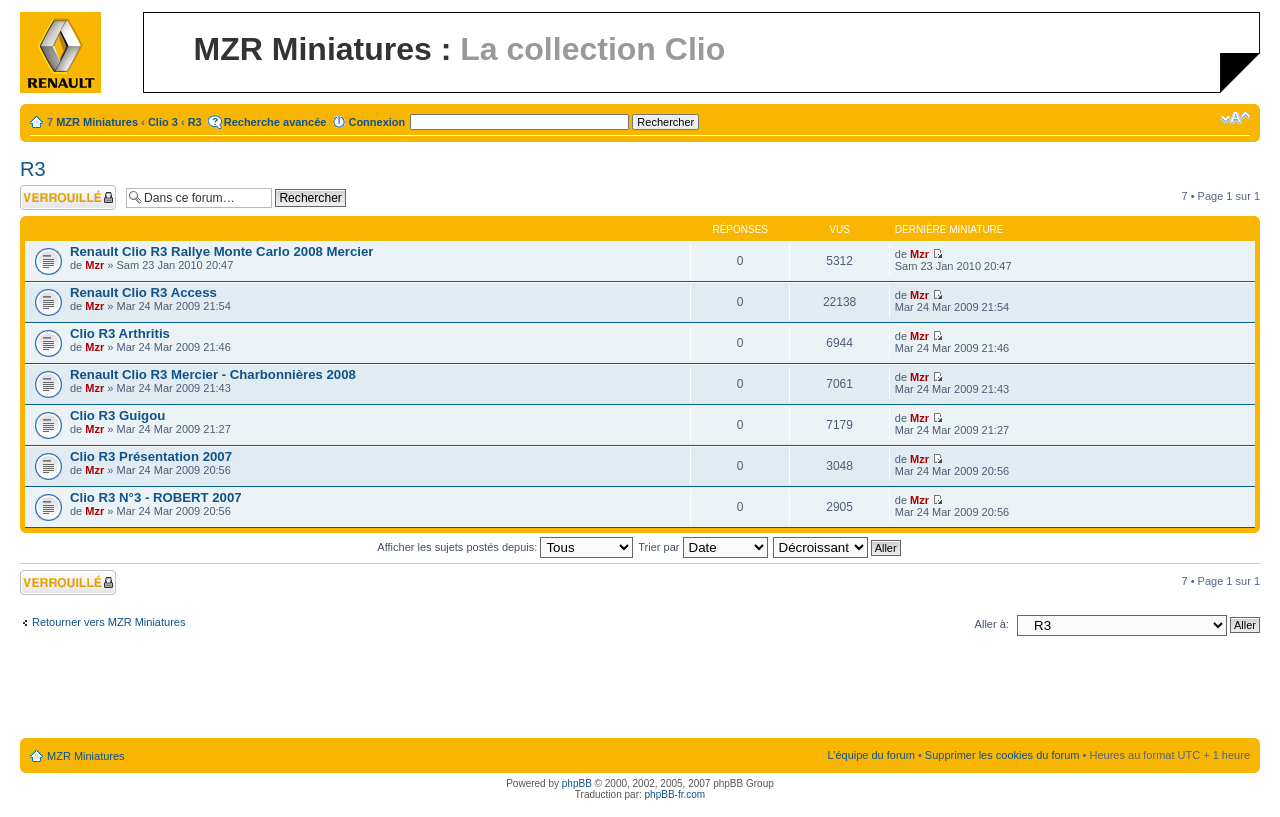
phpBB (577, 783)
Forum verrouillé (68, 197)
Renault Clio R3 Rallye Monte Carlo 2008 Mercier (221, 251)
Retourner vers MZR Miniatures (108, 622)
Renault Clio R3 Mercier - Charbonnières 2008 (213, 374)
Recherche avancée (275, 122)
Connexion (376, 122)
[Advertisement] (640, 691)
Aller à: (992, 624)
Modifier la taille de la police (1235, 118)
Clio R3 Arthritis (120, 333)
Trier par (702, 547)
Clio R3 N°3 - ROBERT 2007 (156, 497)
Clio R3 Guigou (117, 415)
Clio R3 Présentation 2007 (151, 456)
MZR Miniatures (97, 122)
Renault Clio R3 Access (143, 292)
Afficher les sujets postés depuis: (505, 547)
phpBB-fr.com (675, 794)
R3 (195, 122)
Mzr (94, 265)
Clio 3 (163, 122)
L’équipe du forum (870, 755)
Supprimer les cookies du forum (1002, 755)
